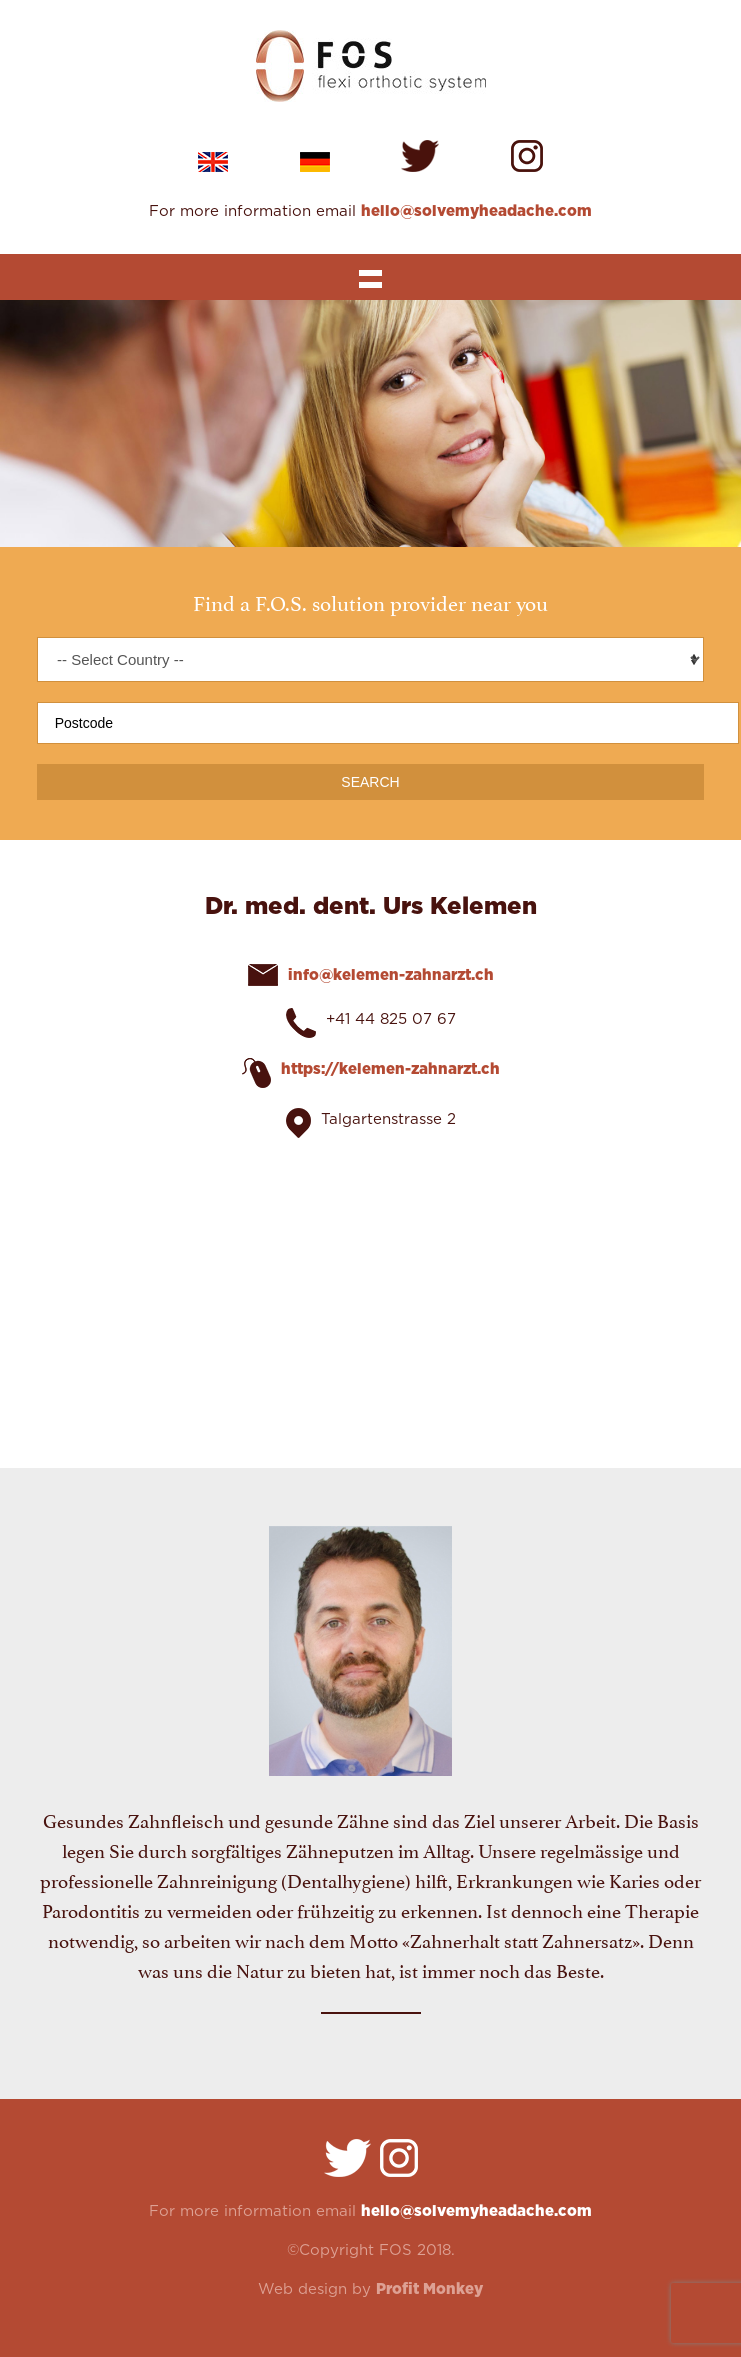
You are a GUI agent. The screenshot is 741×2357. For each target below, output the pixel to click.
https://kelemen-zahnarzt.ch (390, 1069)
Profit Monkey (429, 2289)
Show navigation (370, 277)
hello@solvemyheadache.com (476, 211)
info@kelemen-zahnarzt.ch (391, 975)
